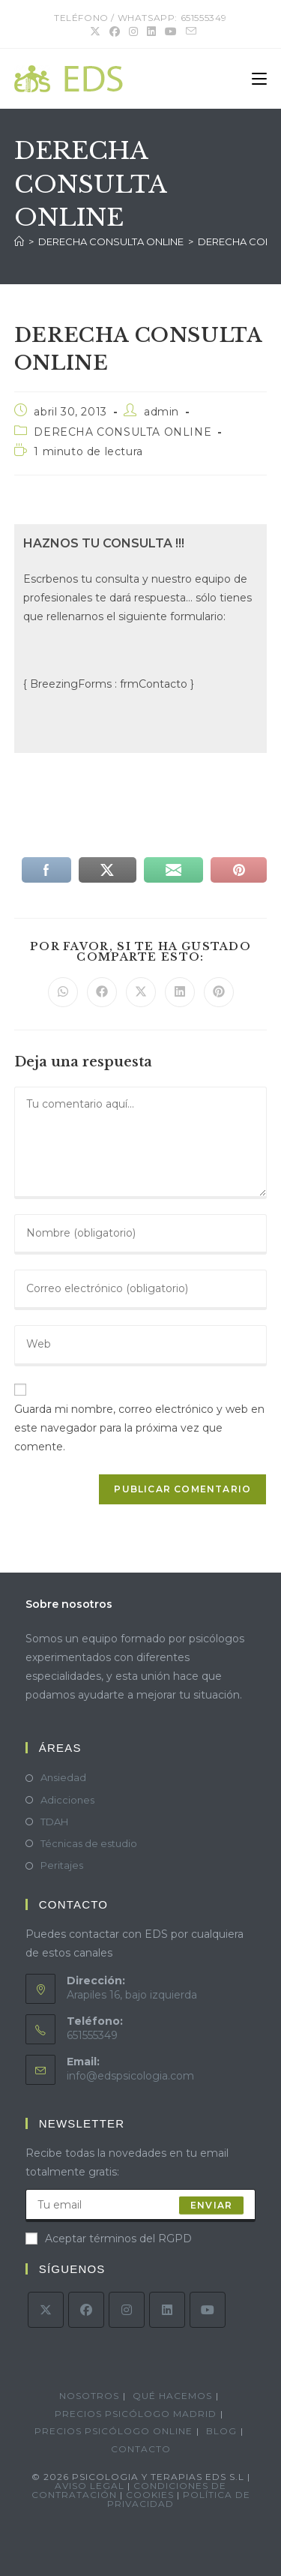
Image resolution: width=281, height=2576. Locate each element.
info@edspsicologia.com (130, 2076)
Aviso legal (89, 2485)
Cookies (151, 2494)
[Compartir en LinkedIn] (180, 992)
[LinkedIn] (167, 2310)
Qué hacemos (172, 2395)
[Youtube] (208, 2310)
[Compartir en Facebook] (102, 992)
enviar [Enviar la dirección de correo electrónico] (211, 2205)
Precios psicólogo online (113, 2431)
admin (161, 411)
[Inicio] (19, 241)
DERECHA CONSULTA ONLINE (122, 432)
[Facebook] (86, 2310)
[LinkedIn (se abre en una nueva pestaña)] (151, 31)
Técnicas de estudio (88, 1843)
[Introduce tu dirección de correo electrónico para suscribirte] (140, 2205)
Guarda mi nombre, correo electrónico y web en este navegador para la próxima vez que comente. (139, 1427)
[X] (46, 2310)
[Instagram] (127, 2310)
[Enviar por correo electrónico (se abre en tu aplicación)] (188, 31)
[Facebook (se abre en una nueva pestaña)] (114, 31)
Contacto (141, 2449)
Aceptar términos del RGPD (108, 2238)
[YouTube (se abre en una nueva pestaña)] (170, 31)
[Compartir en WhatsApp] (63, 992)
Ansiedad (63, 1777)
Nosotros (89, 2395)
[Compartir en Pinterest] (219, 992)
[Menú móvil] (259, 79)
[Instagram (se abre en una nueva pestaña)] (133, 31)
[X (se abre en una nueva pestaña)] (95, 31)
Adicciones (67, 1800)
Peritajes (61, 1865)
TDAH (54, 1822)
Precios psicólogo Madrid (136, 2413)
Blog (221, 2431)
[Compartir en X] (141, 992)
